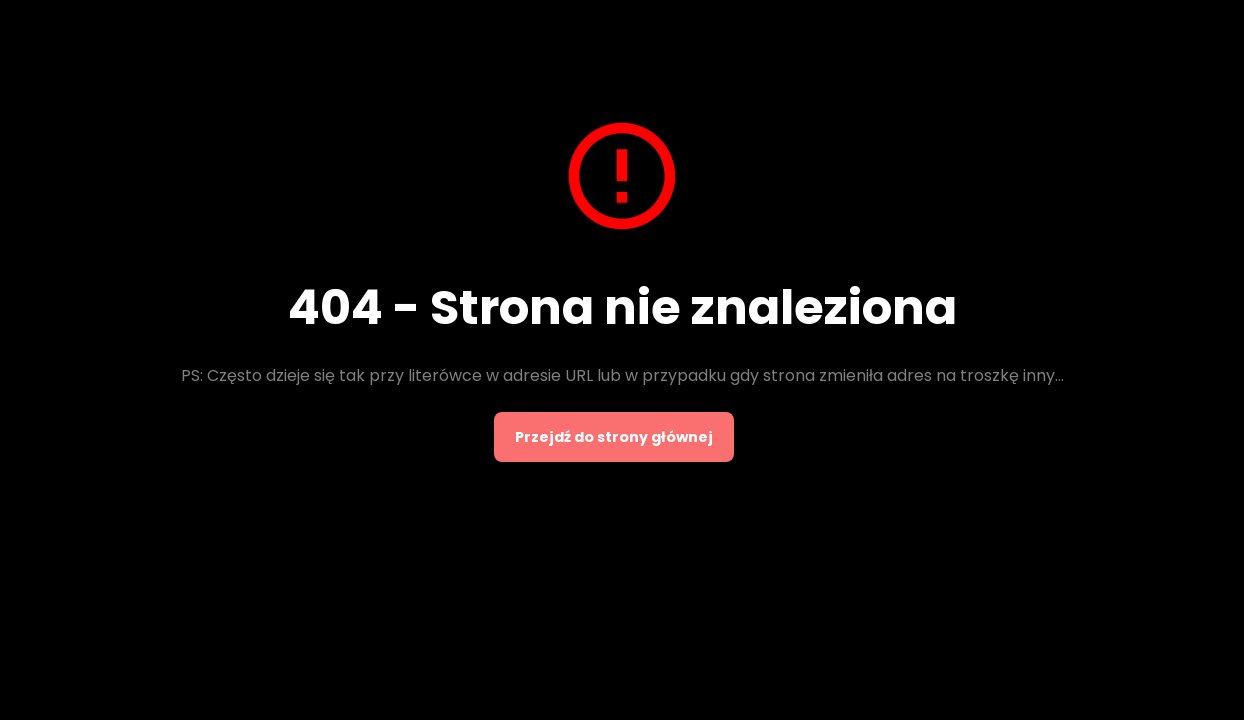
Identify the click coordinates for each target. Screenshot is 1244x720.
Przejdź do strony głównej (614, 437)
